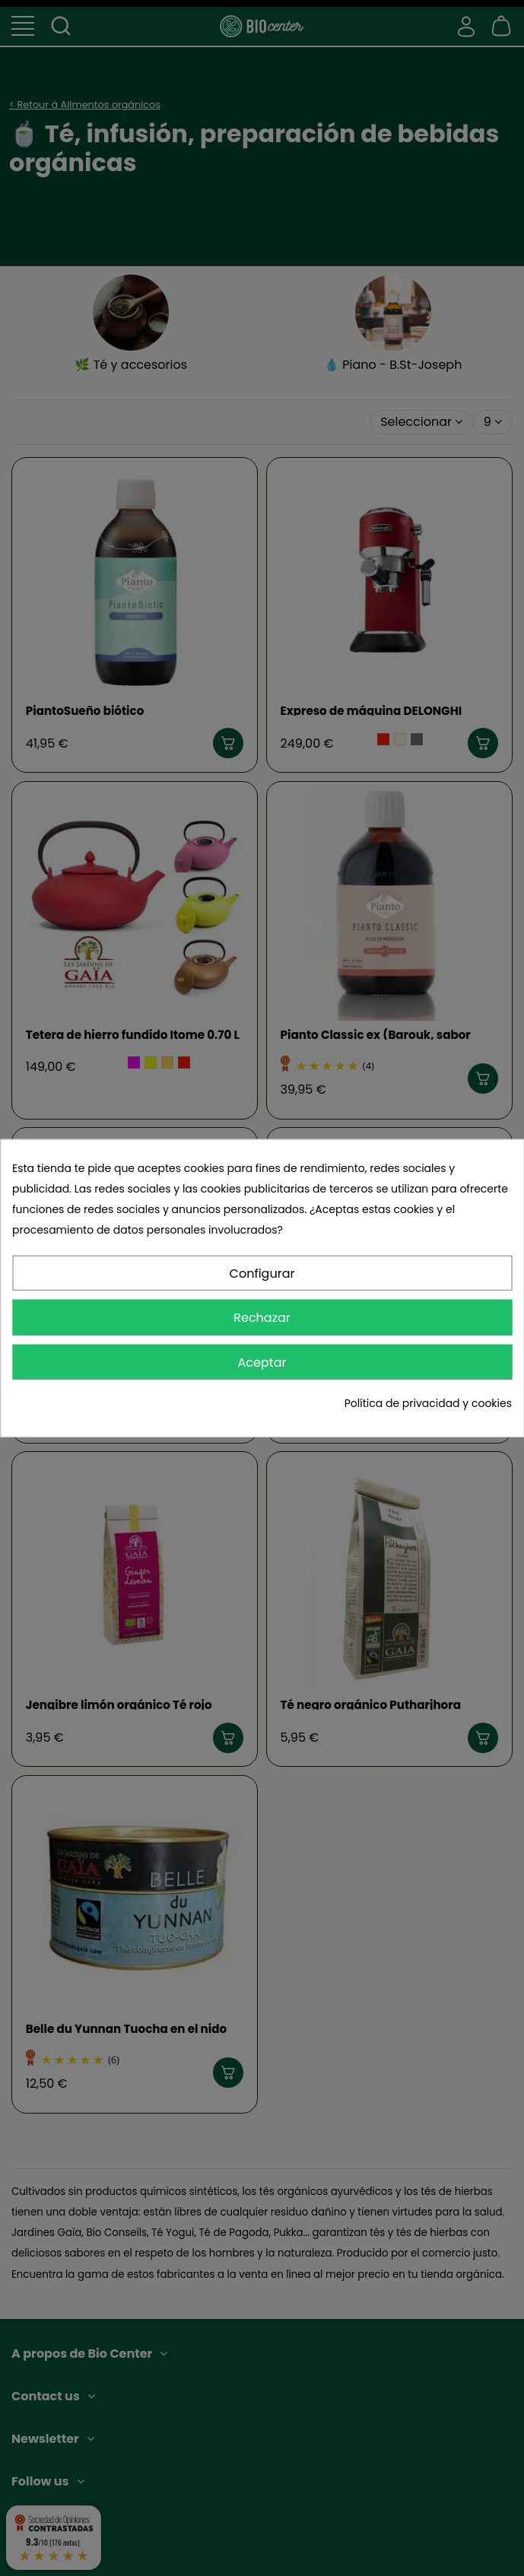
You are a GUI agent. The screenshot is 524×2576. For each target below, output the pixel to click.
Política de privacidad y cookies (428, 1403)
